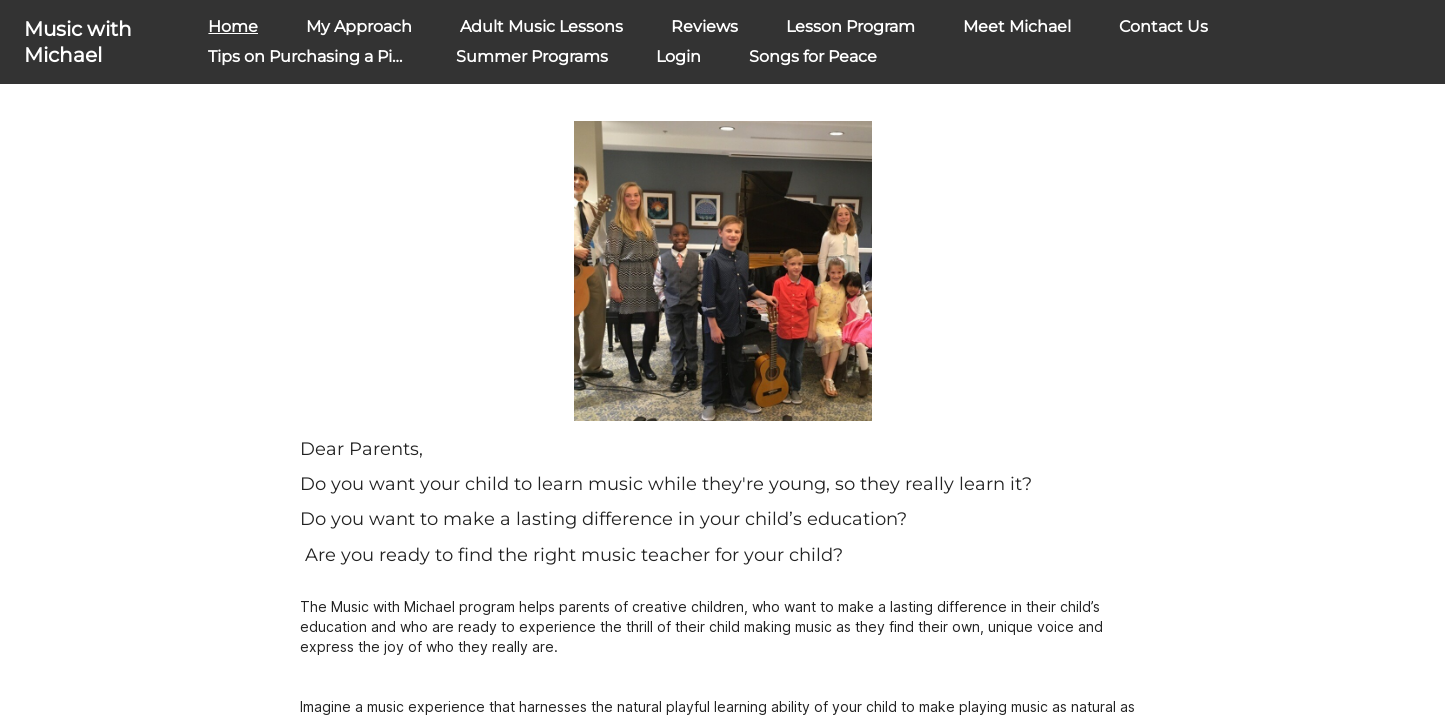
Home (233, 26)
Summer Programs (532, 56)
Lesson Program (850, 26)
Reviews (704, 26)
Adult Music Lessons (541, 26)
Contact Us (1163, 26)
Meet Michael (1017, 26)
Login (678, 56)
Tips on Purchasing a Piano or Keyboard (365, 56)
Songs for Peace (813, 56)
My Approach (359, 26)
